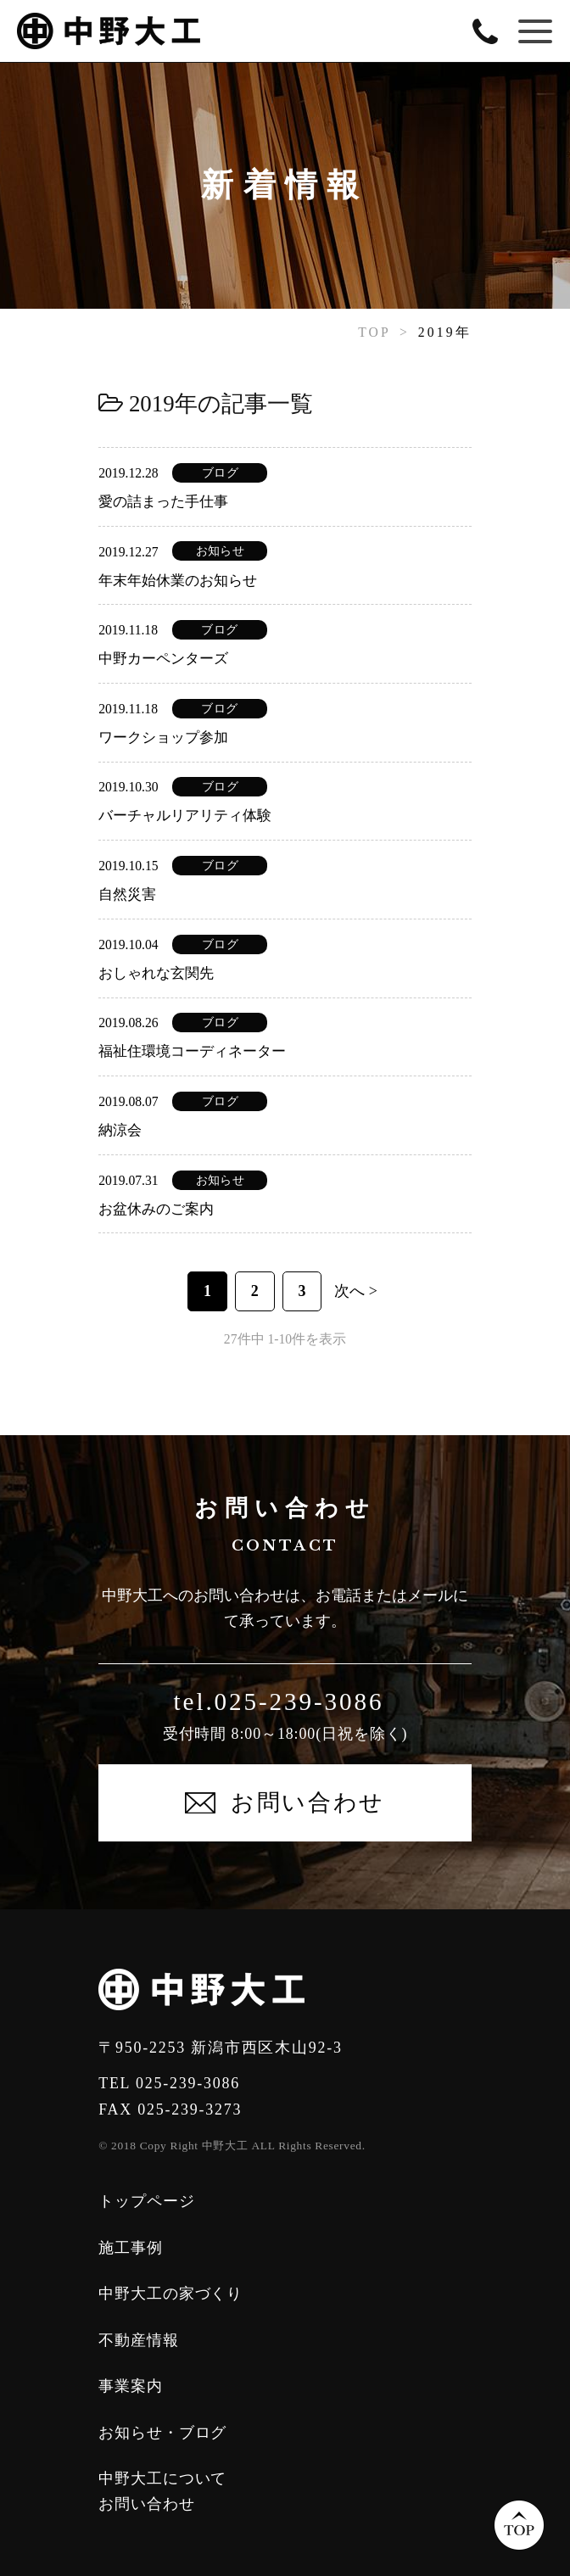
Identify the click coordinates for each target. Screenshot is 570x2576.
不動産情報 (138, 2340)
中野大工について (162, 2478)
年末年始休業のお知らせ (177, 581)
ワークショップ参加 (163, 737)
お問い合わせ (146, 2503)
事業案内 (130, 2386)
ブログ (220, 473)
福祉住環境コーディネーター (192, 1051)
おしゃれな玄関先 (156, 973)
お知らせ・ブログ (162, 2432)
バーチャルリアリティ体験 (184, 815)
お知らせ (220, 551)
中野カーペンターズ (163, 659)
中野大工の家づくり (170, 2293)
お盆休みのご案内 (156, 1209)
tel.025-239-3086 (279, 1701)
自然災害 (127, 894)
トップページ (146, 2201)
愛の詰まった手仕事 (163, 502)
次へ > (355, 1290)
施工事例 (130, 2247)
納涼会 (120, 1130)
